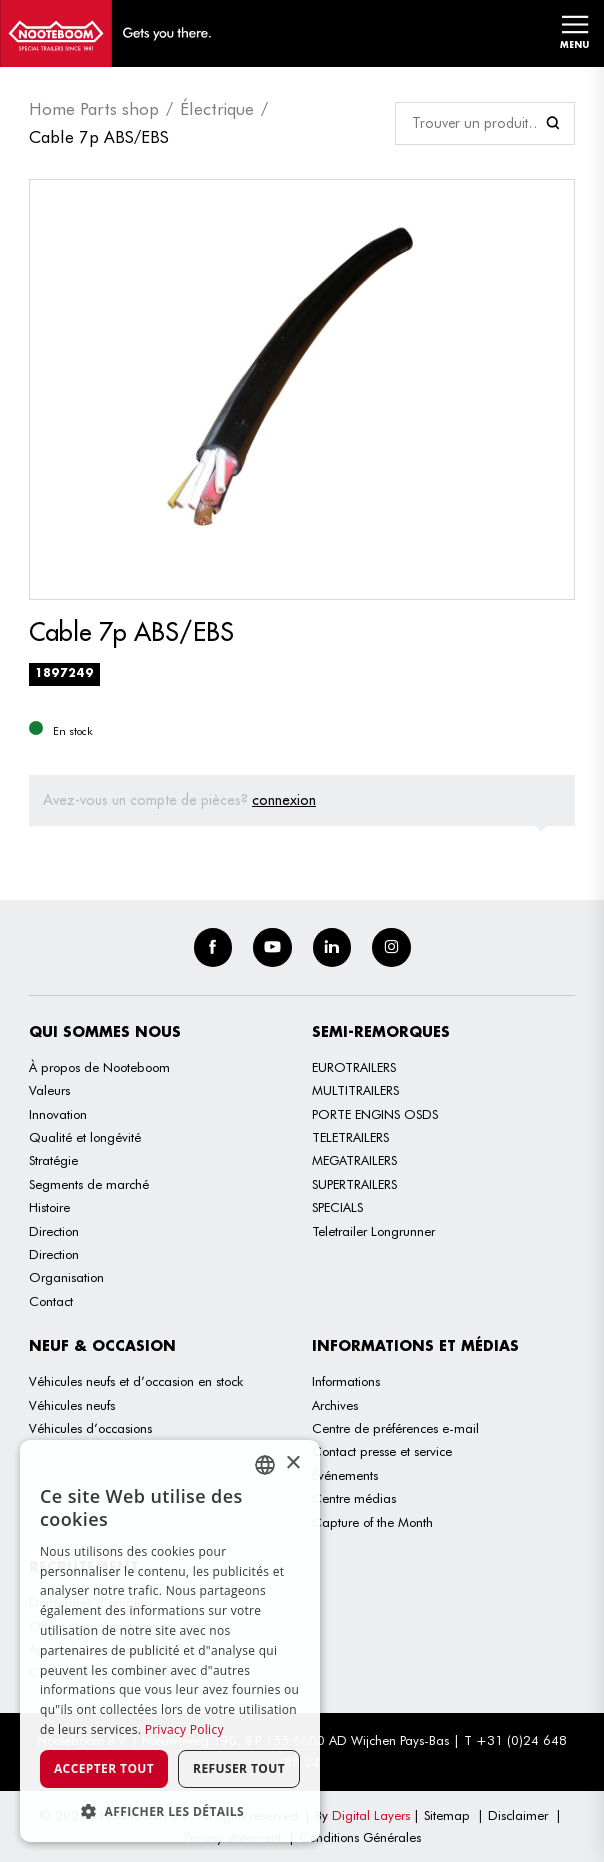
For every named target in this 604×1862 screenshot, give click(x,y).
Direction (54, 1231)
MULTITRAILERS (355, 1090)
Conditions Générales (360, 1837)
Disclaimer (518, 1815)
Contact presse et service (382, 1451)
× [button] (292, 1463)
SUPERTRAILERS (354, 1184)
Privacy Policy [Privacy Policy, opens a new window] (184, 1729)
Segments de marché (89, 1184)
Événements (345, 1475)
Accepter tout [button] (104, 1768)
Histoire (49, 1207)
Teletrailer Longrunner (373, 1231)
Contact (51, 1301)
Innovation (58, 1114)
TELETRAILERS (350, 1137)
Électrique (217, 109)
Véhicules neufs (72, 1405)
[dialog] (170, 1641)
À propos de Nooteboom (99, 1067)
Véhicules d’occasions (90, 1428)
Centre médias (354, 1498)
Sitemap (447, 1815)
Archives (335, 1405)
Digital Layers (371, 1815)
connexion (284, 800)
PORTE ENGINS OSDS (375, 1114)
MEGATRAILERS (354, 1160)
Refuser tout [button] (239, 1768)
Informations (346, 1381)
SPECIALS (337, 1207)
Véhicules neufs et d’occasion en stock (136, 1381)
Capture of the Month (372, 1522)
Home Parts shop (94, 109)
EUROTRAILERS (354, 1067)
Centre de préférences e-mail (395, 1428)
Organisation (66, 1277)
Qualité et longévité (85, 1137)
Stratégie (53, 1160)
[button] (170, 1811)
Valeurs (49, 1090)
